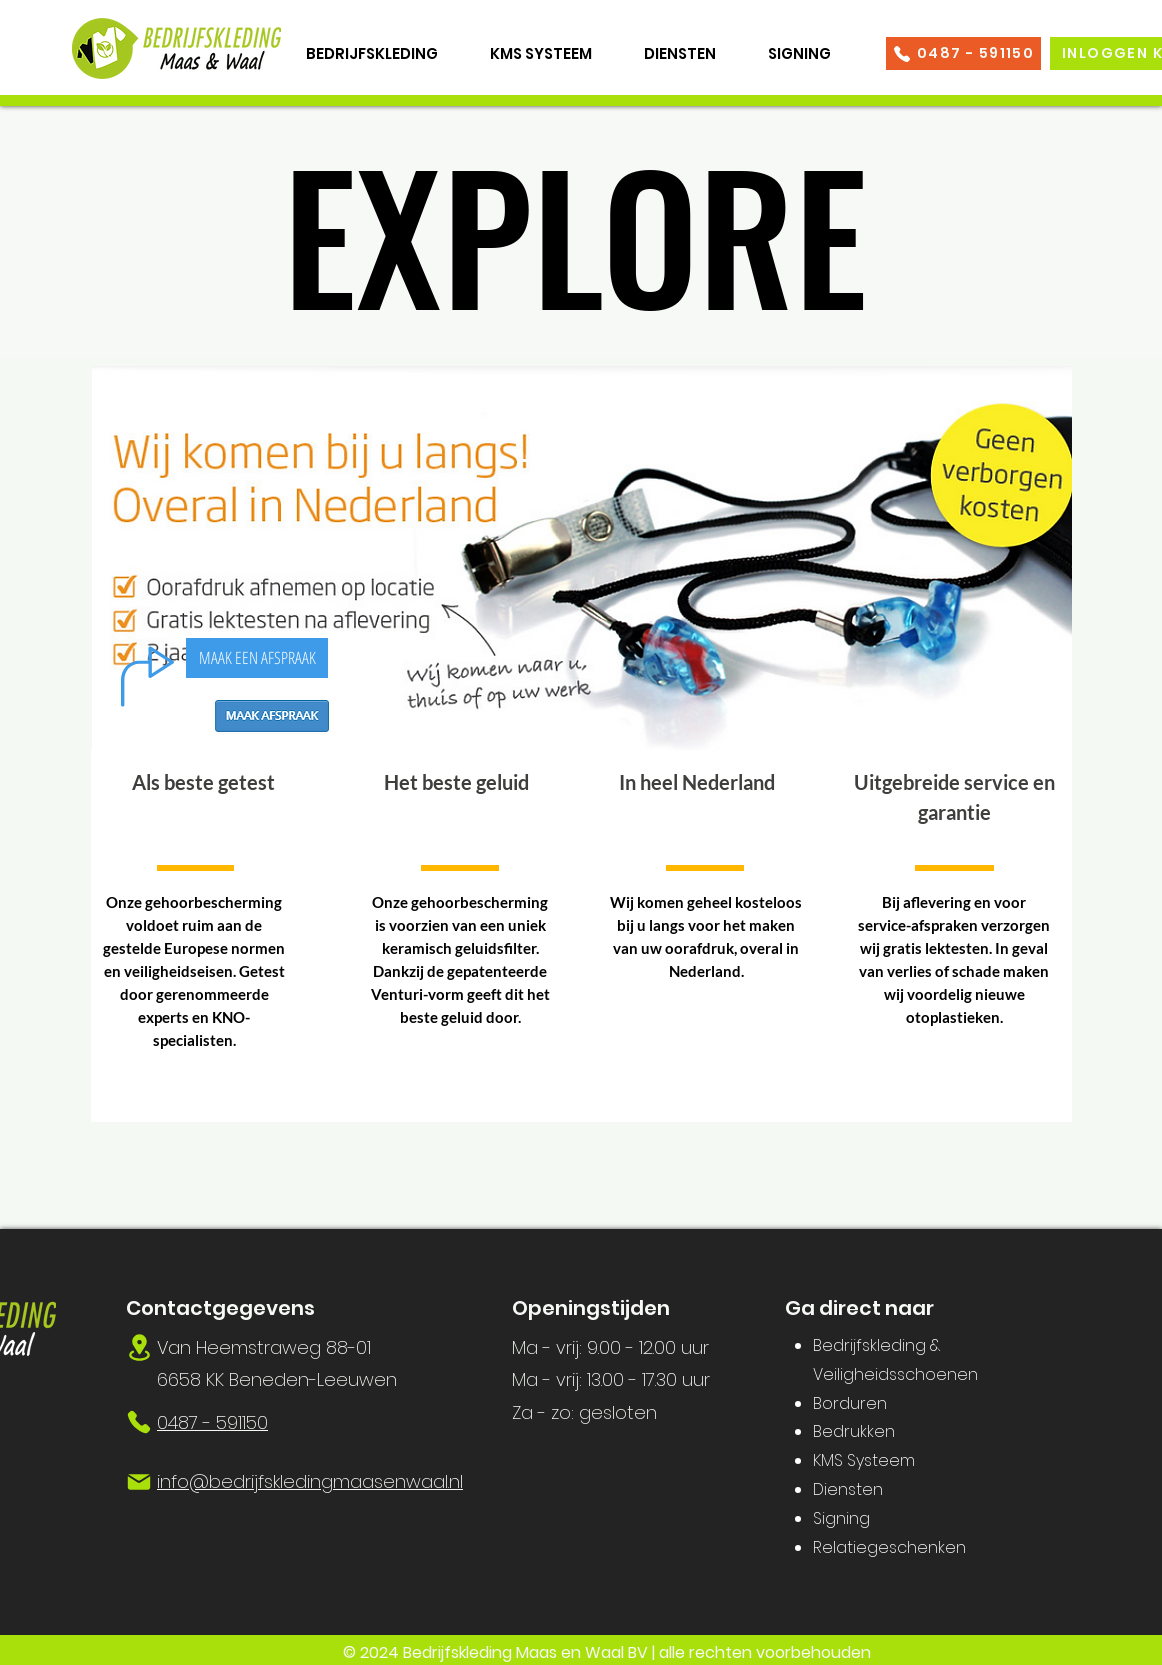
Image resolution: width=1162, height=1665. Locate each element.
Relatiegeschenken (889, 1547)
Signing (841, 1518)
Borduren (850, 1403)
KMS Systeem (864, 1460)
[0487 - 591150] (963, 53)
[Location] (139, 1347)
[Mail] (139, 1482)
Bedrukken (854, 1431)
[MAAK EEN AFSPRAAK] (257, 658)
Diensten (848, 1489)
